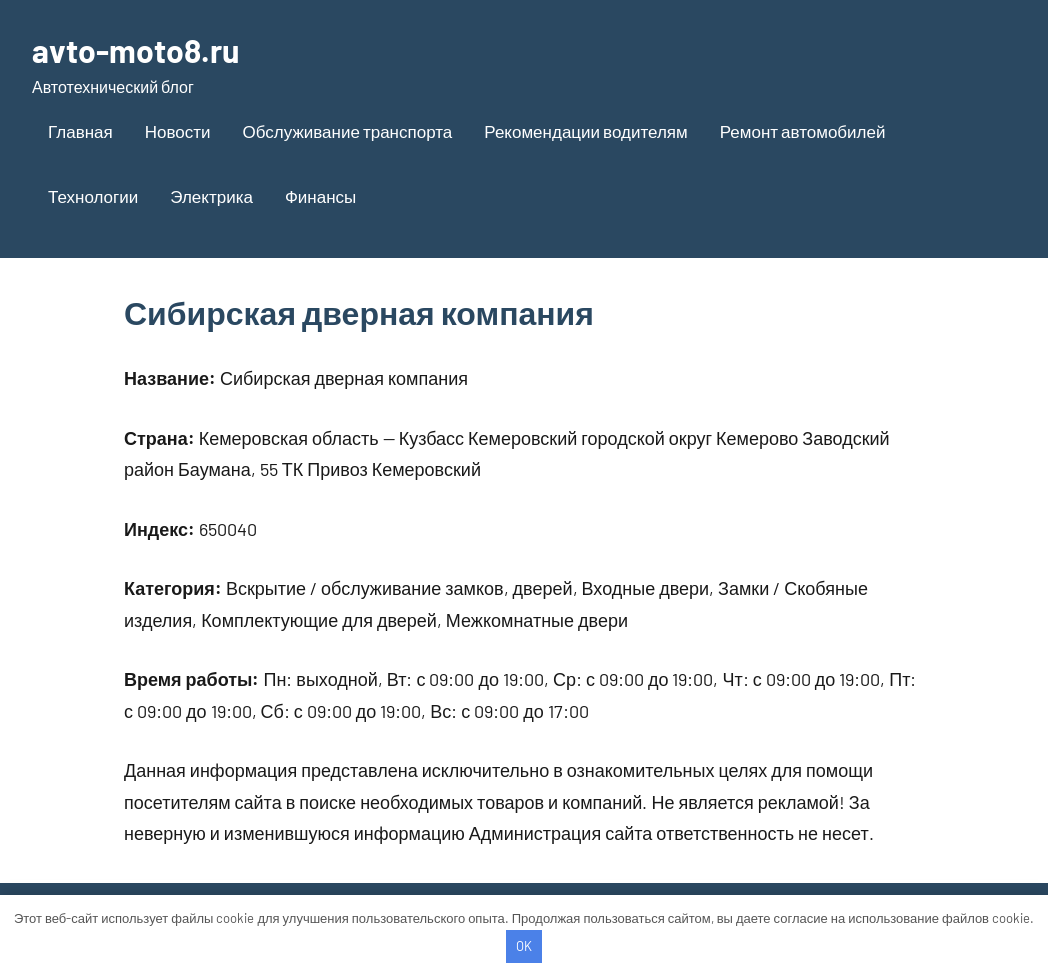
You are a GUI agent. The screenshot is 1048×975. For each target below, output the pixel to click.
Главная (80, 131)
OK (524, 946)
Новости (178, 131)
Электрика (211, 196)
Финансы (320, 196)
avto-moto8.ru (135, 50)
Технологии (93, 196)
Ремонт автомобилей (803, 131)
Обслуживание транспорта (348, 131)
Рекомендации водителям (585, 131)
